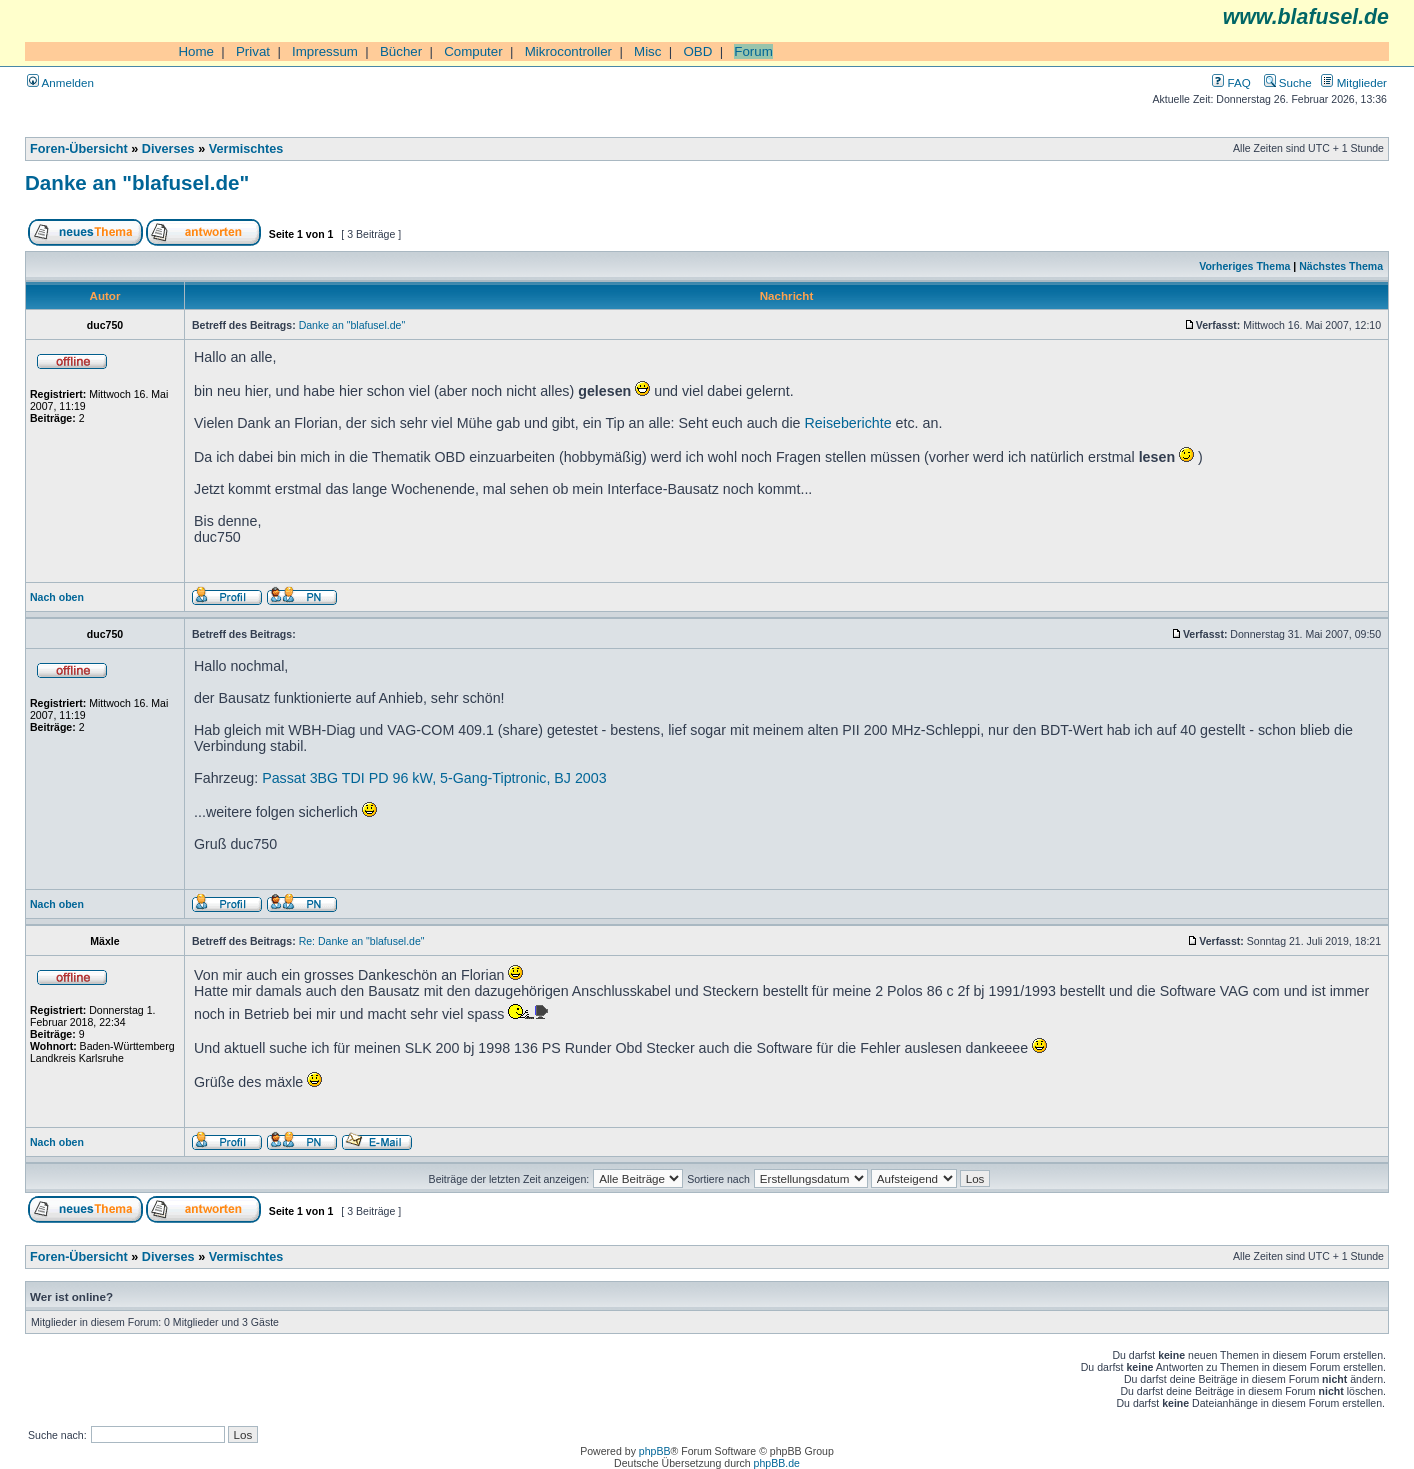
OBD (697, 51)
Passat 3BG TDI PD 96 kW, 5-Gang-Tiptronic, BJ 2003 (434, 778)
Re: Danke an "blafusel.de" (362, 941)
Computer (473, 51)
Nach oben (57, 597)
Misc (647, 51)
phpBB (655, 1451)
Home (196, 51)
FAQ (1231, 82)
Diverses (168, 149)
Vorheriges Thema (1244, 266)
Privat (253, 51)
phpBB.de (777, 1463)
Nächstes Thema (1341, 266)
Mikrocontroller (568, 51)
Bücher (401, 51)
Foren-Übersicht (79, 149)
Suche (1288, 82)
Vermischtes (246, 149)
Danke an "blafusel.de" (137, 182)
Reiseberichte (848, 423)
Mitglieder (1354, 82)
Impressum (325, 51)
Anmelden (60, 82)
